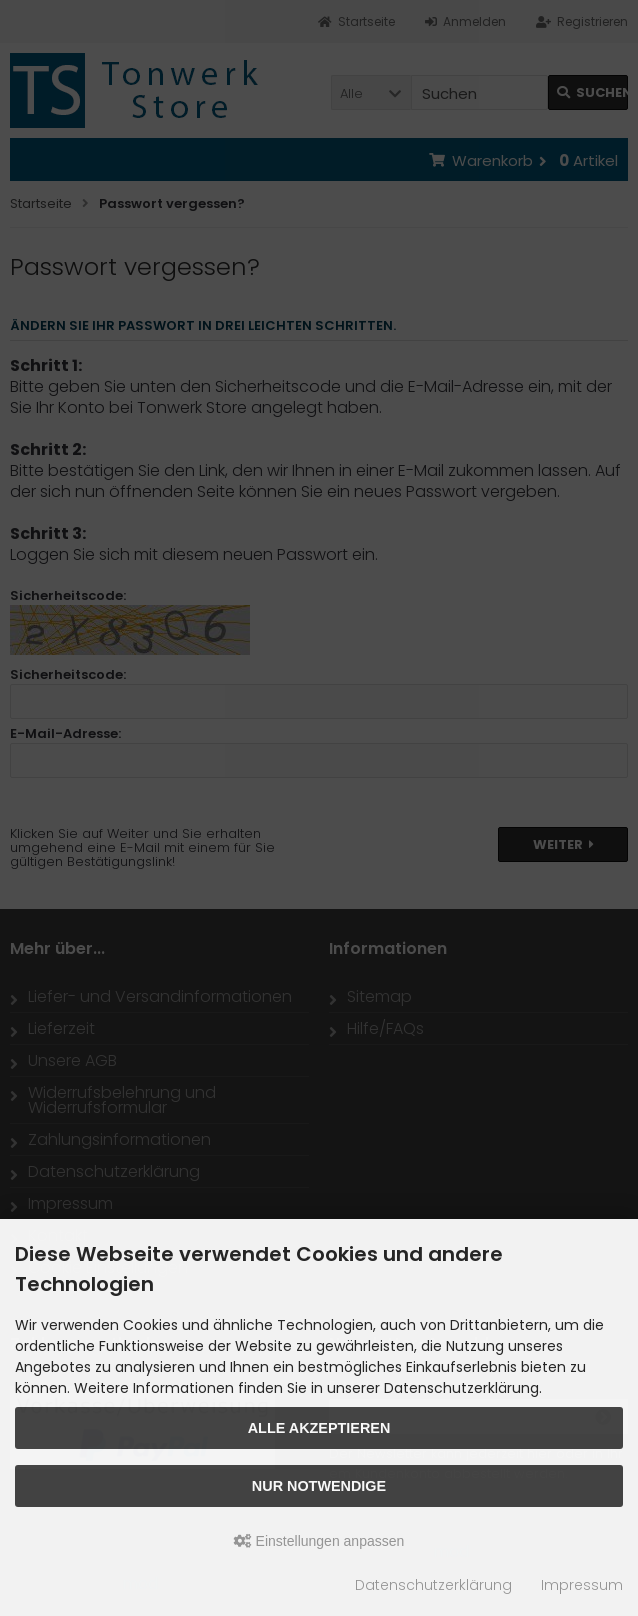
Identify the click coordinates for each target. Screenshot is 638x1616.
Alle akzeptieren (319, 1428)
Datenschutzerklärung (433, 1585)
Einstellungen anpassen (319, 1541)
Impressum (582, 1585)
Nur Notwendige (319, 1486)
